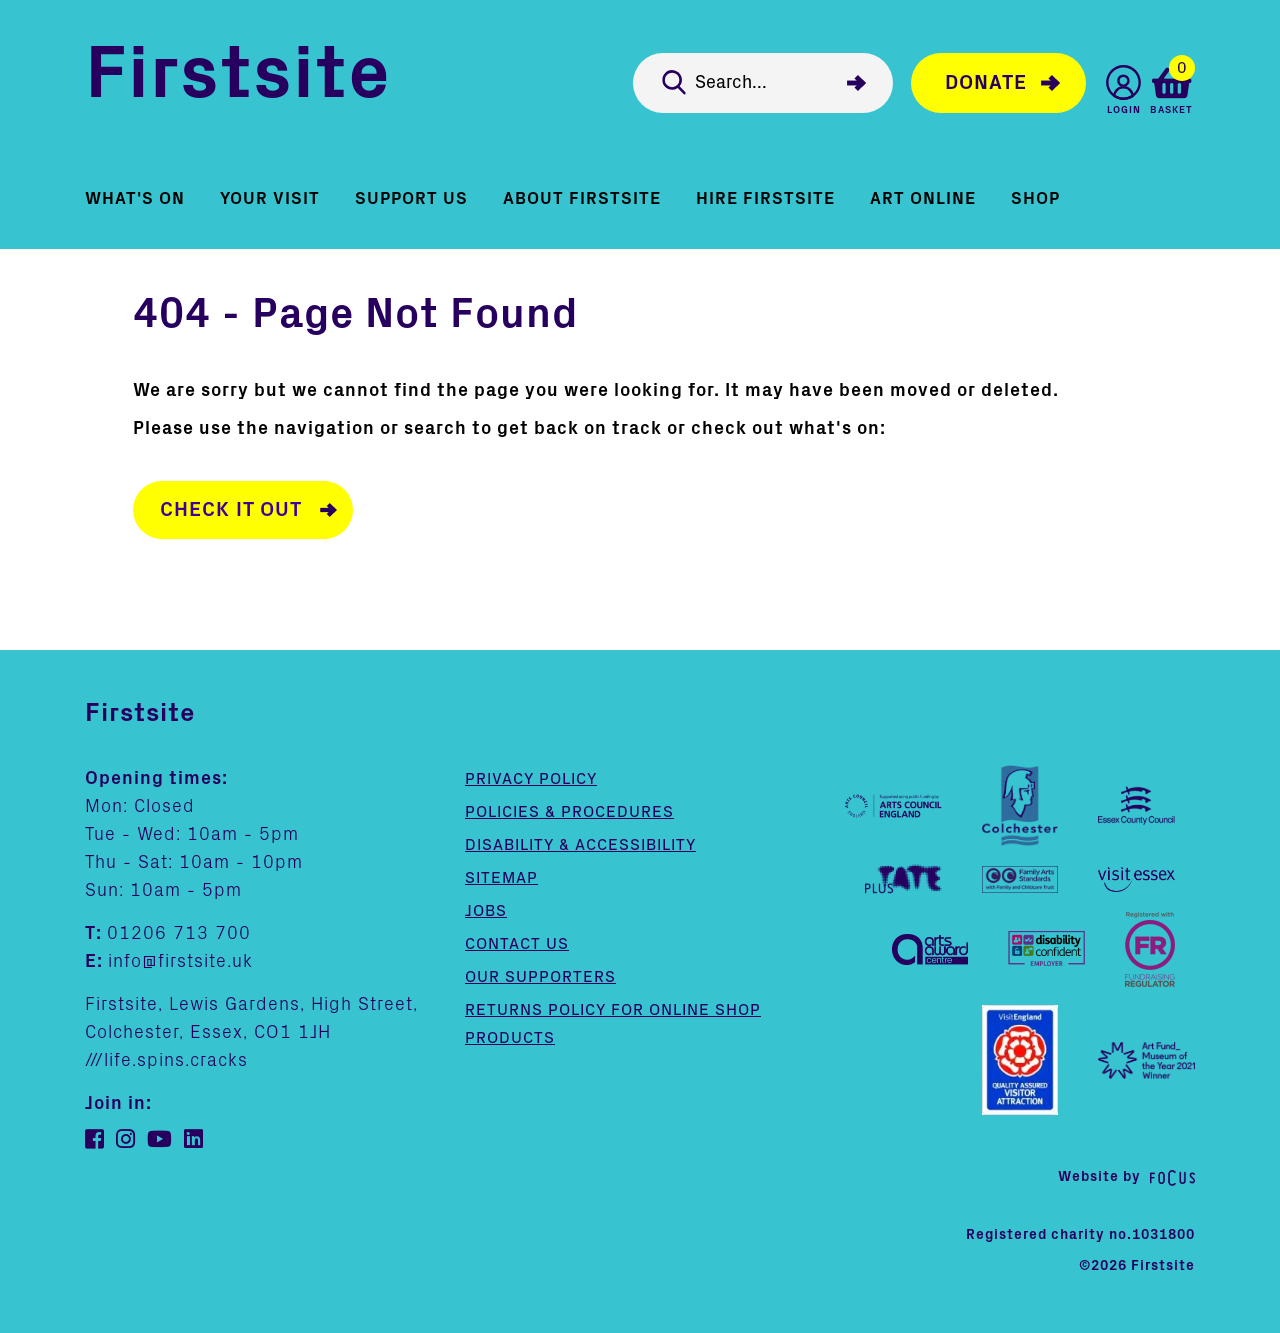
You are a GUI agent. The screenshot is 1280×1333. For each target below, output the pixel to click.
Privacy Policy (531, 778)
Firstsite (238, 78)
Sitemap (501, 877)
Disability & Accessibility (580, 844)
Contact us (517, 943)
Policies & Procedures (569, 811)
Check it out (231, 510)
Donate (986, 83)
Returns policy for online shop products (613, 1023)
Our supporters (540, 976)
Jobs (486, 910)
